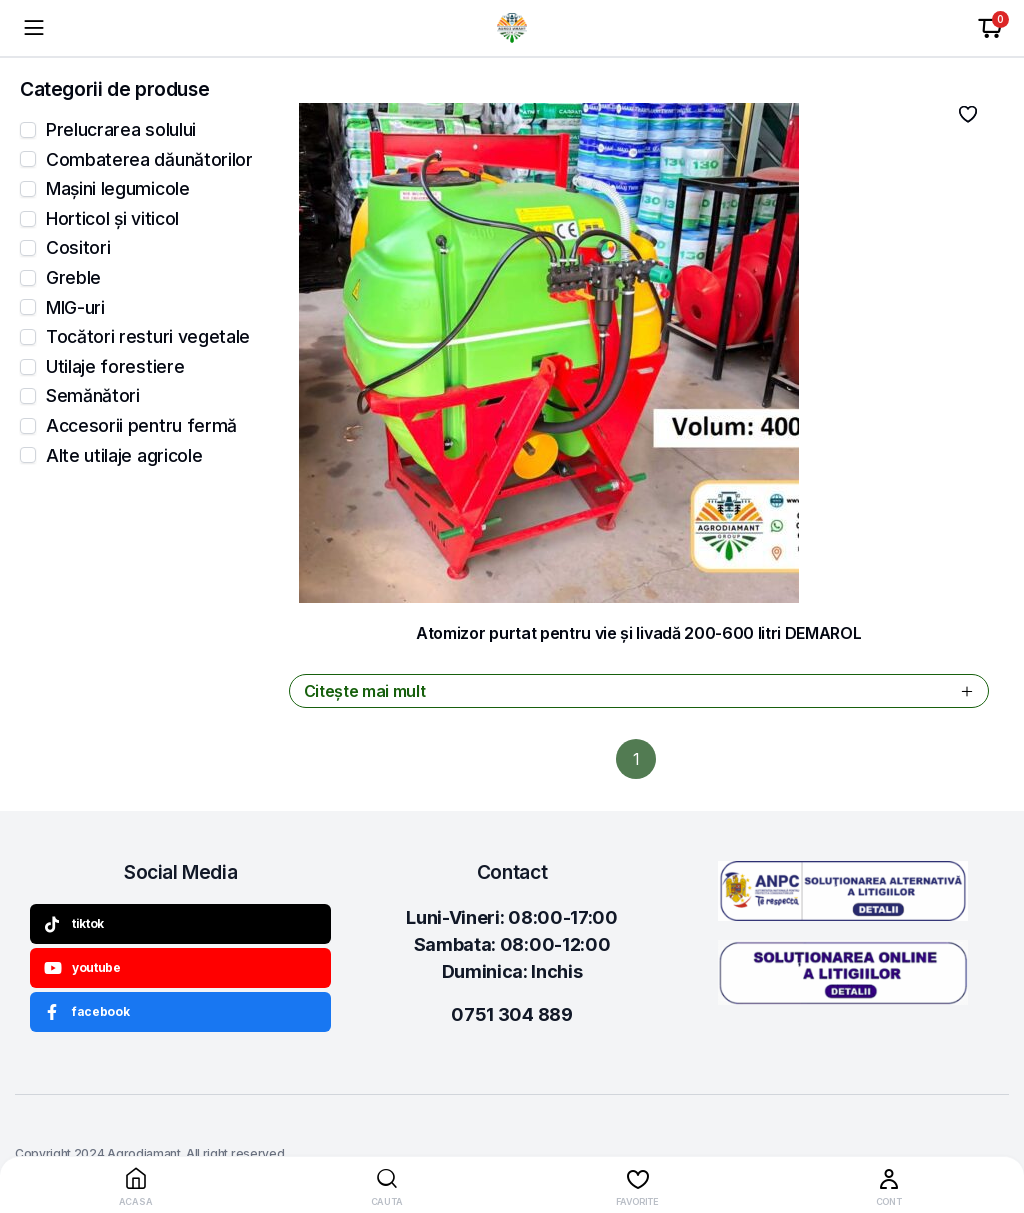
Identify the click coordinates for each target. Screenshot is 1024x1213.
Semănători (93, 396)
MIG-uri (75, 308)
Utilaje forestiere (115, 367)
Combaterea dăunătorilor (149, 160)
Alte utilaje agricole (124, 456)
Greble (73, 278)
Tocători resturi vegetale (148, 337)
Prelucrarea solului (121, 130)
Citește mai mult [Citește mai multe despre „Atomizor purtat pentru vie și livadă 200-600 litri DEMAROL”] (641, 691)
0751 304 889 (511, 1014)
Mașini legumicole (118, 189)
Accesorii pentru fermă (141, 426)
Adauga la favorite (968, 114)
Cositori (78, 248)
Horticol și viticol (112, 219)
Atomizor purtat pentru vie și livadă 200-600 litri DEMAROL (638, 633)
